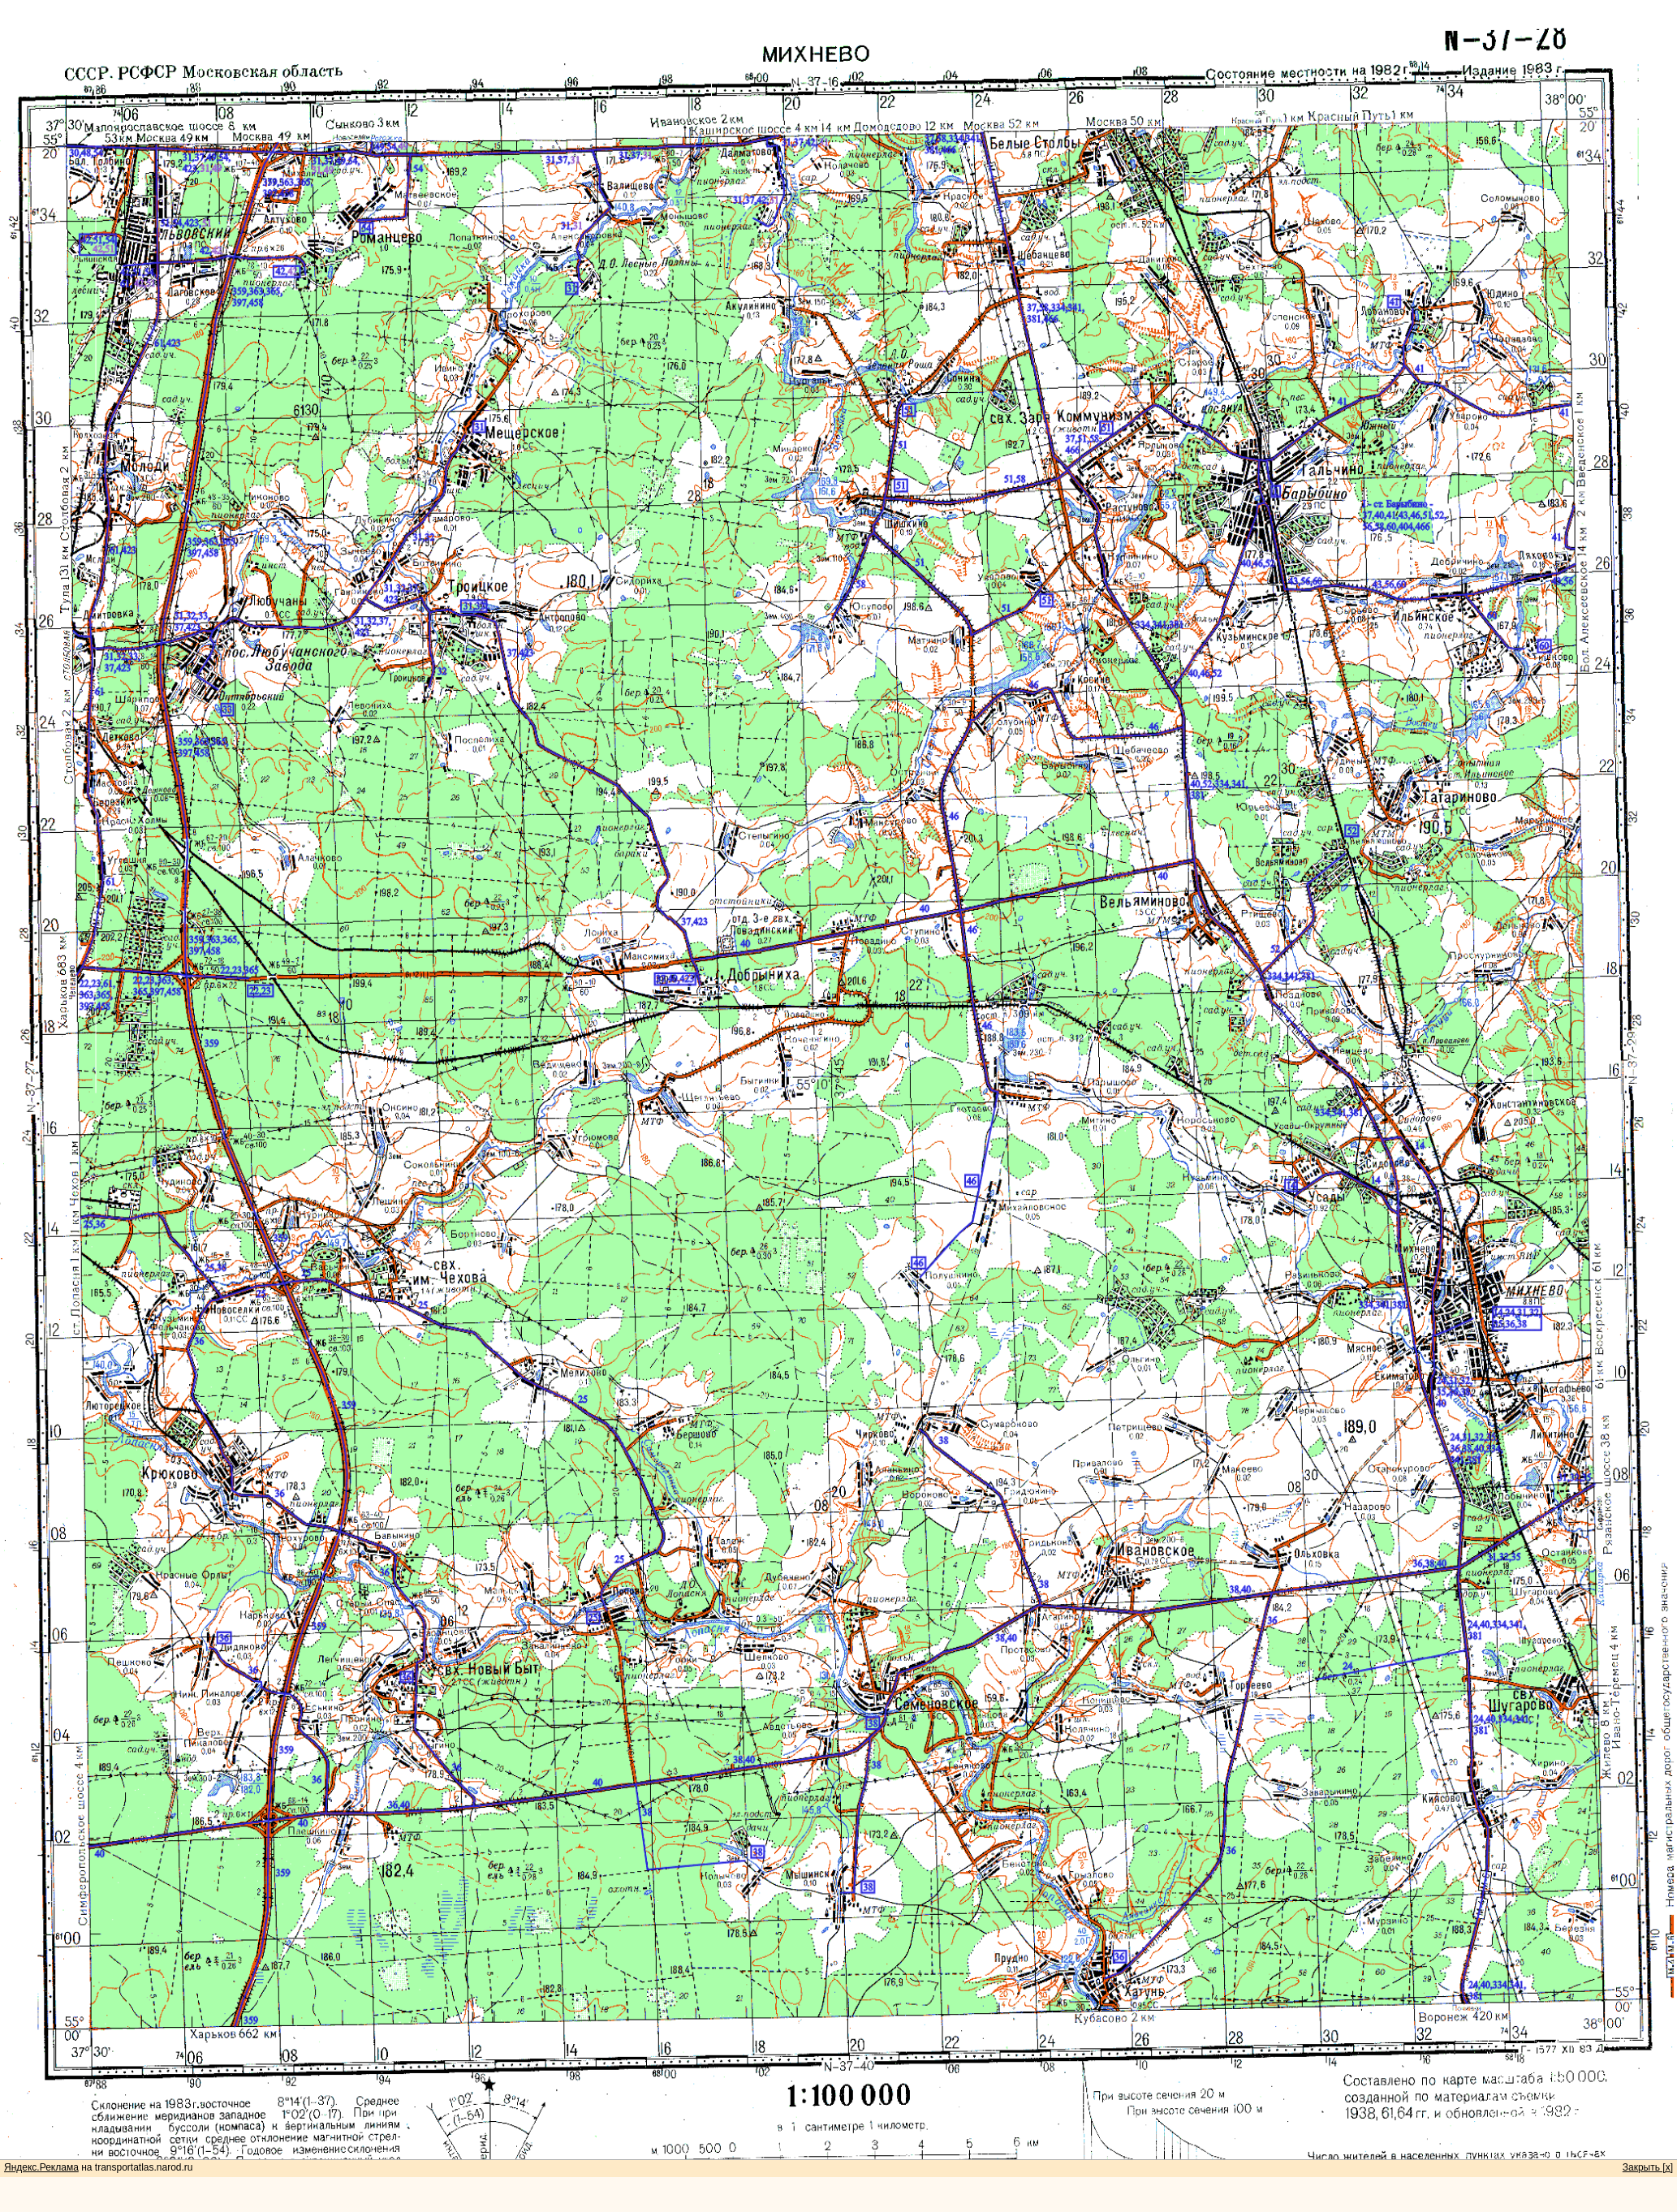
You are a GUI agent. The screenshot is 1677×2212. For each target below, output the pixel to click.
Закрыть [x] (1648, 2167)
